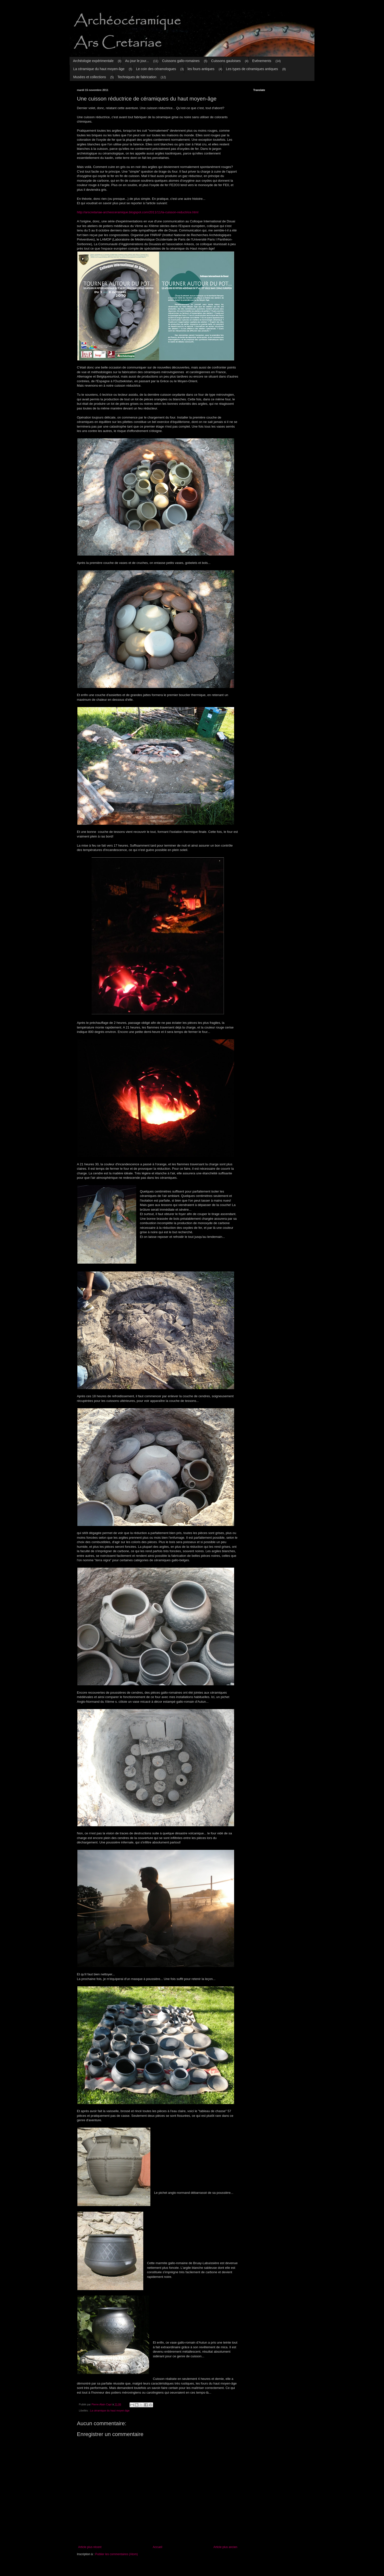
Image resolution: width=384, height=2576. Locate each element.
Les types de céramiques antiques (252, 69)
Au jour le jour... (137, 61)
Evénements (261, 61)
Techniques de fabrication (137, 77)
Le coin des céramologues (156, 69)
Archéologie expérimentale (93, 61)
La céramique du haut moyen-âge (98, 69)
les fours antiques (201, 69)
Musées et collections (89, 77)
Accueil (157, 2547)
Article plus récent (89, 2547)
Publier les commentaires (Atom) (116, 2554)
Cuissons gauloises (226, 61)
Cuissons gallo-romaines (181, 61)
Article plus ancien (225, 2547)
